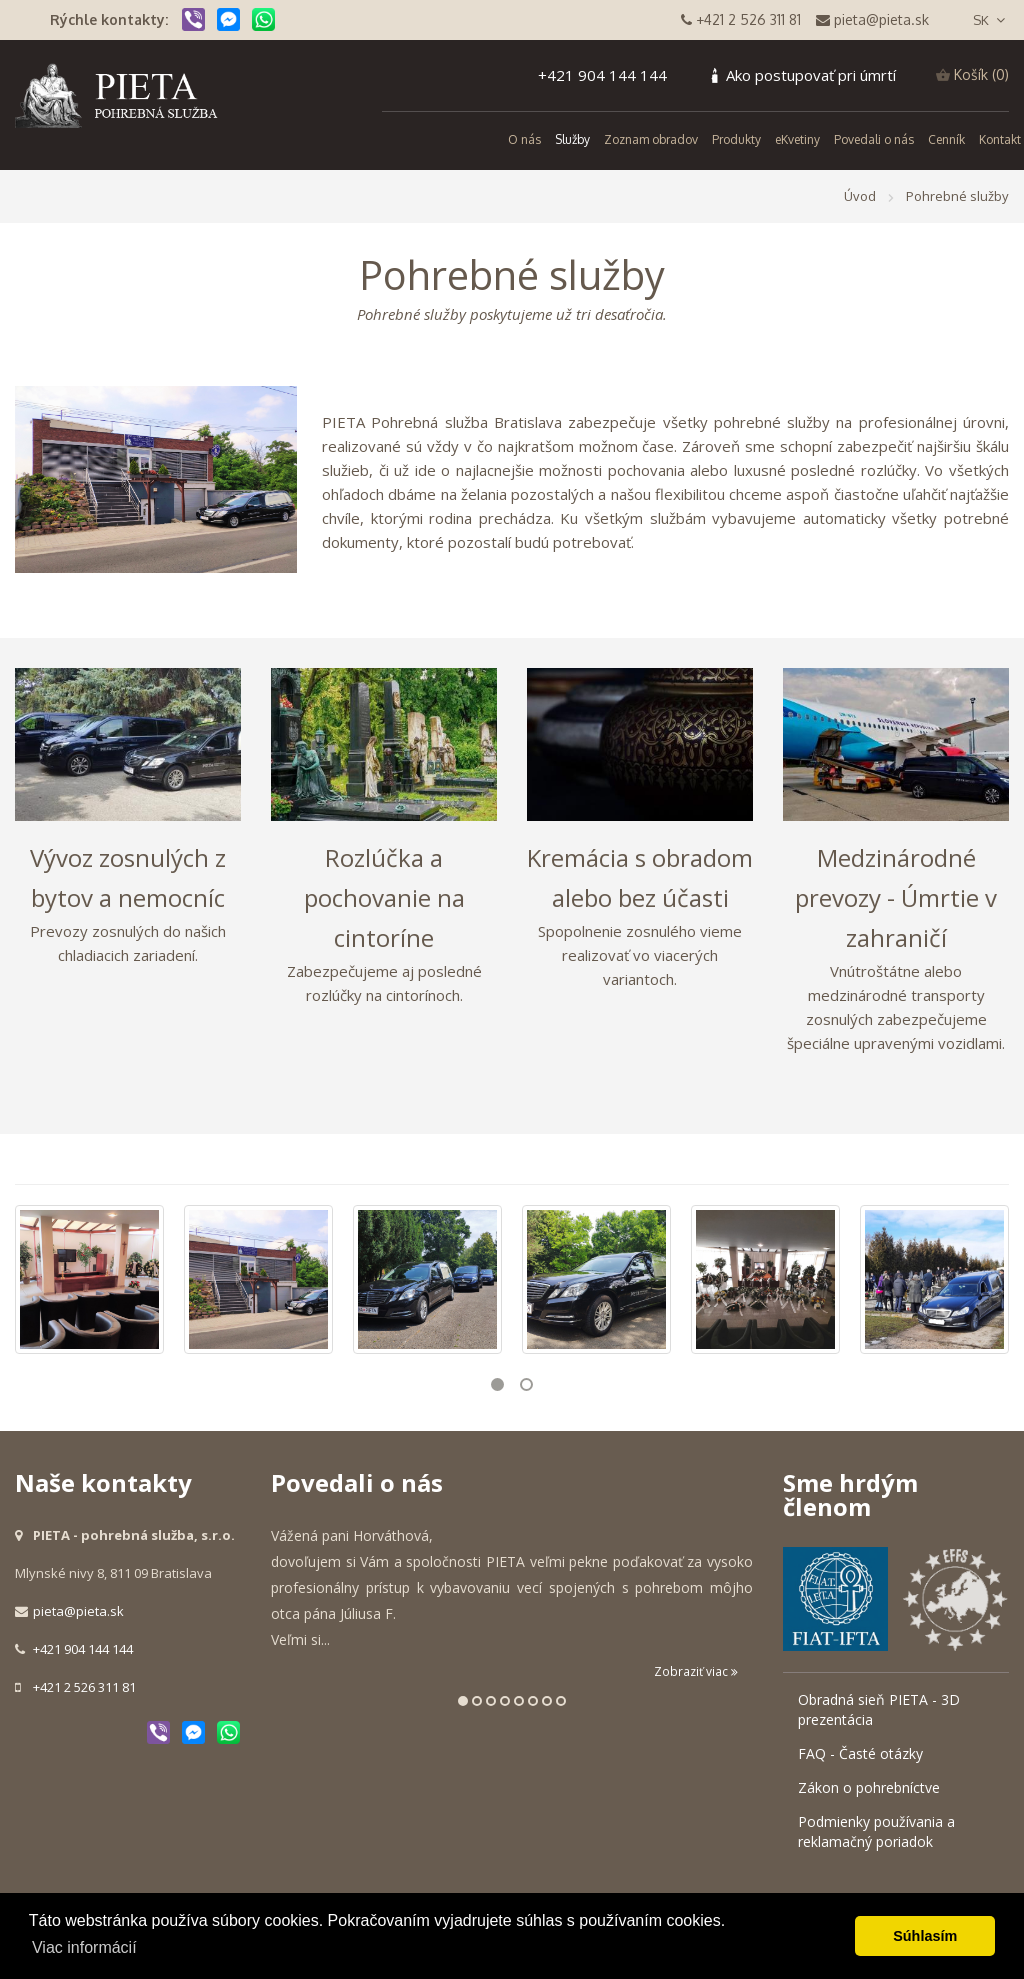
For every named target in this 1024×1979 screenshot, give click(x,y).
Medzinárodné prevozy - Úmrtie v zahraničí (896, 897)
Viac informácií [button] (84, 1947)
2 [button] (526, 1384)
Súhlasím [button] (925, 1936)
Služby (572, 139)
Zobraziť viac (696, 1671)
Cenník (946, 139)
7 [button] (547, 1701)
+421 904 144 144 (602, 75)
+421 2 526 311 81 (84, 1687)
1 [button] (497, 1384)
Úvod (860, 196)
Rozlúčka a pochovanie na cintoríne (384, 897)
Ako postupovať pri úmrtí (811, 75)
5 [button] (519, 1701)
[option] (89, 1279)
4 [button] (505, 1701)
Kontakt (1000, 139)
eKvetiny (797, 139)
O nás (524, 139)
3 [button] (491, 1701)
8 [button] (561, 1701)
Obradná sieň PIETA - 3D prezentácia (879, 1709)
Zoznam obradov (651, 139)
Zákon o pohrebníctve (869, 1787)
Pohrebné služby (957, 196)
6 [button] (533, 1701)
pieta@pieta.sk (78, 1611)
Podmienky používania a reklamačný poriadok (876, 1831)
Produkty (736, 139)
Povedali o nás (874, 139)
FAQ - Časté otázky (860, 1753)
